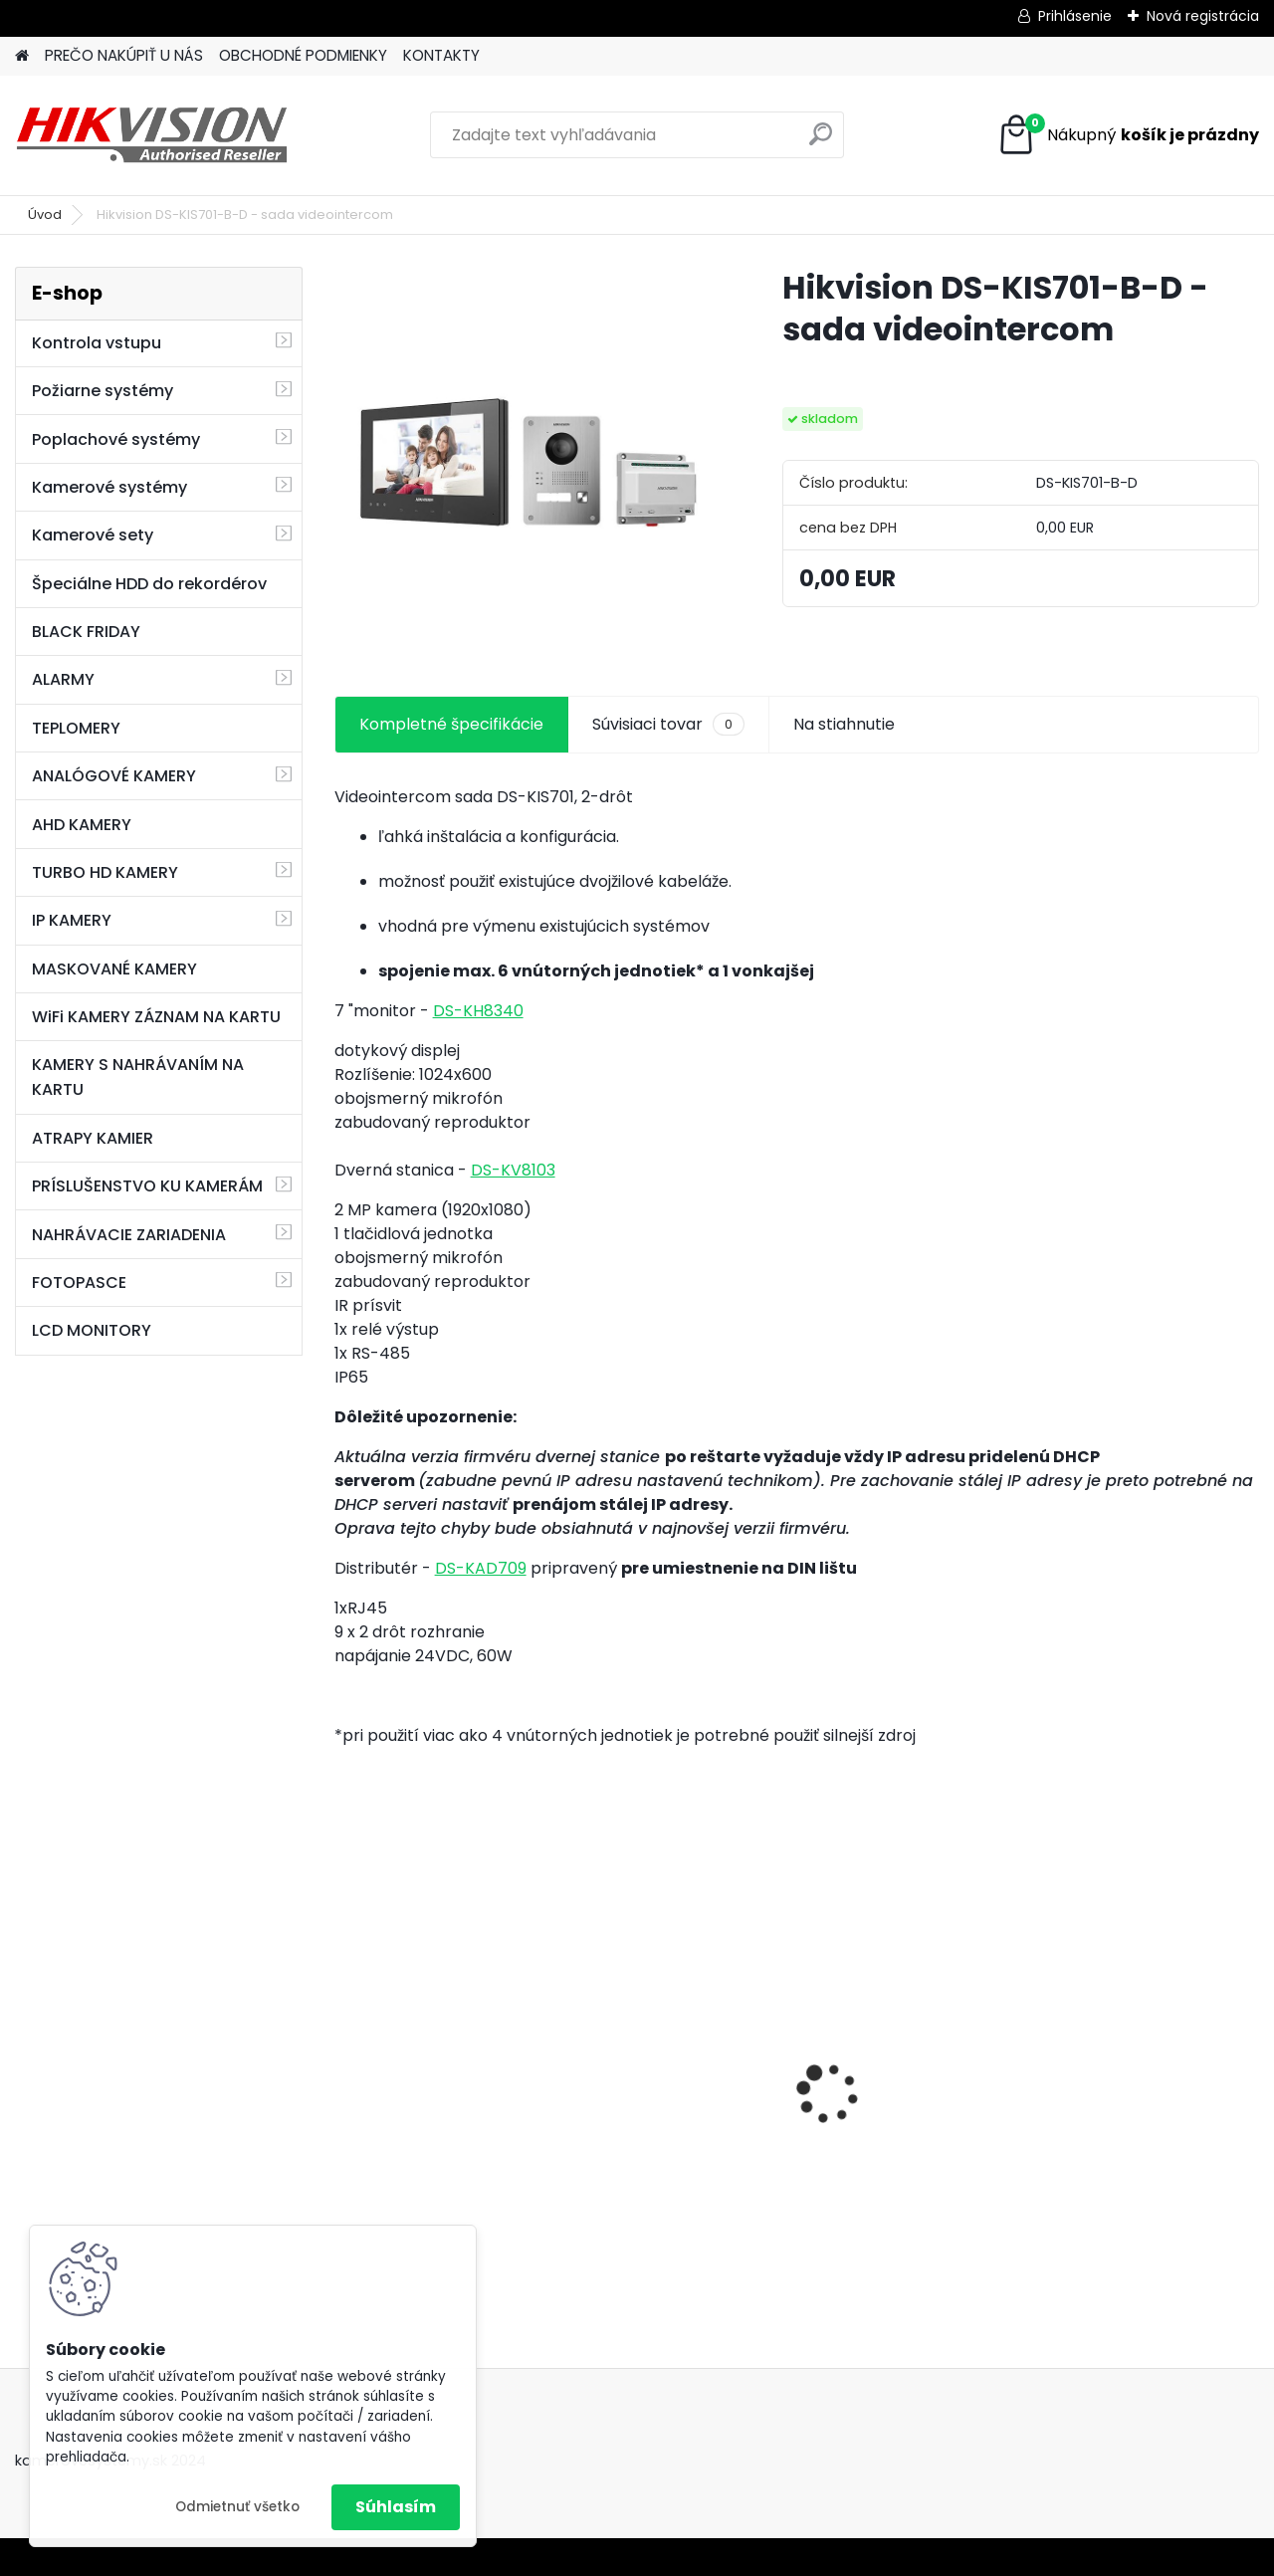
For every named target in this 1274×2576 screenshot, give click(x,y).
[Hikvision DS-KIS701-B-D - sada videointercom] (526, 459)
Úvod (45, 214)
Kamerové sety (92, 535)
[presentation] (344, 2058)
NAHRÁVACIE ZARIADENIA (129, 1234)
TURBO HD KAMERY (105, 872)
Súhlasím (395, 2506)
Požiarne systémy (102, 390)
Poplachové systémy (116, 439)
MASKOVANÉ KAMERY (114, 969)
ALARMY (63, 679)
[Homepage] (22, 56)
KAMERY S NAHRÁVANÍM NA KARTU (138, 1077)
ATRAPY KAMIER (92, 1138)
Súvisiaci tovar (668, 725)
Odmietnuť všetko (237, 2506)
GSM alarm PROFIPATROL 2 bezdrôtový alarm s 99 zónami (678, 2099)
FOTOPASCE (79, 1282)
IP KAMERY (71, 920)
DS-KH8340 (478, 1010)
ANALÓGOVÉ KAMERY (114, 775)
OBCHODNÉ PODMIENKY (303, 55)
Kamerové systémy (109, 487)
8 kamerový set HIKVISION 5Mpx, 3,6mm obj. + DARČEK (439, 2061)
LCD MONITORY (91, 1330)
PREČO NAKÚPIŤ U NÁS (124, 55)
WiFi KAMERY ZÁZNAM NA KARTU (156, 1016)
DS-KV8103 (513, 1170)
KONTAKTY (441, 55)
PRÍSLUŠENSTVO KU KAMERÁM (147, 1186)
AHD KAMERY (81, 824)
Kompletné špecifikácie (451, 724)
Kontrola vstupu (96, 342)
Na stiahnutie (844, 724)
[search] (820, 141)
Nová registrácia (1203, 16)
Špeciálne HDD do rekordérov (149, 583)
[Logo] (152, 135)
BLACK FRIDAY (86, 631)
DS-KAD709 (481, 1568)
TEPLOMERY (76, 728)
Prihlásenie (1075, 16)
